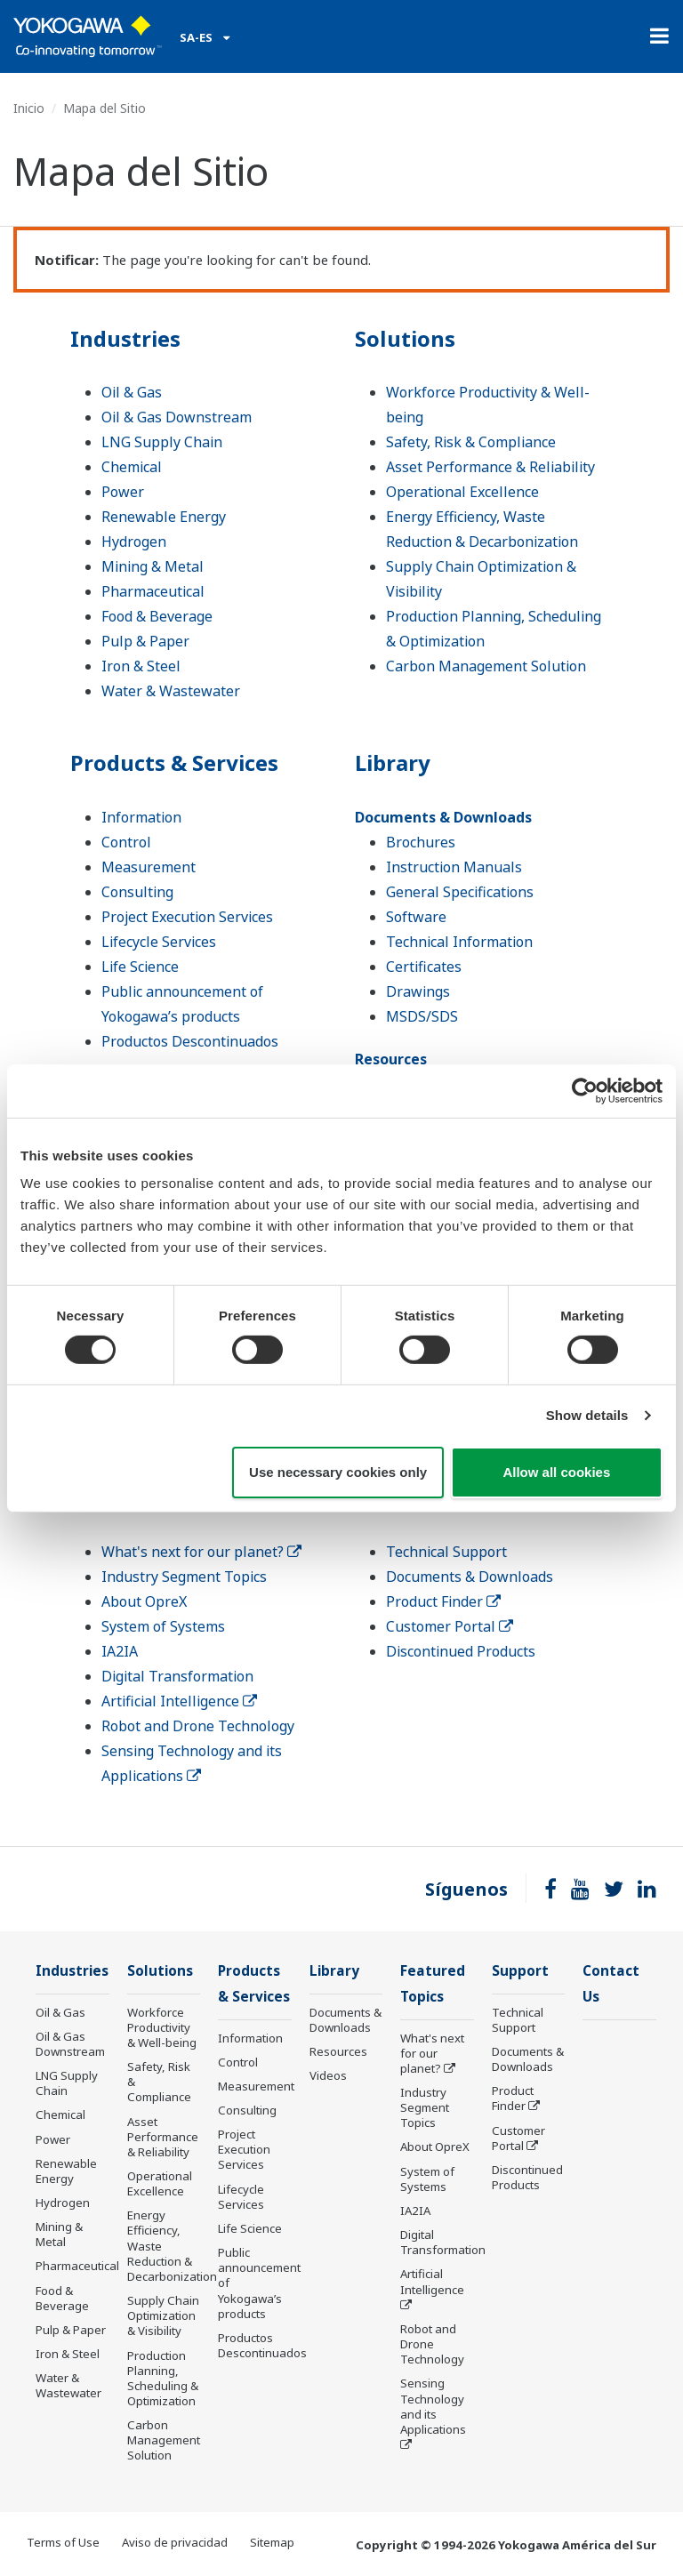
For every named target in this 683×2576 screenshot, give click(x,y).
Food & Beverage (157, 616)
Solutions (405, 338)
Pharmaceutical (153, 591)
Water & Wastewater (170, 691)
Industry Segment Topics (184, 1576)
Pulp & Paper (145, 641)
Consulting (137, 892)
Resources (391, 1059)
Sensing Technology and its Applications (433, 2405)
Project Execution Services (187, 917)
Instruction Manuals (454, 867)
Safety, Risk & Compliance (471, 442)
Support (520, 1971)
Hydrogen (133, 541)
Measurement (148, 867)
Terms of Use (63, 2542)
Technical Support (446, 1551)
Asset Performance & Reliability (490, 467)
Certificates (424, 966)
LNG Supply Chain (161, 442)
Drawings (418, 991)
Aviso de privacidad (175, 2542)
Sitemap (272, 2542)
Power (122, 492)
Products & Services (174, 762)
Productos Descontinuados (189, 1041)
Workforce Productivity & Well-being (162, 2027)
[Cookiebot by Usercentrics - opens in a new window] (585, 1090)
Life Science (140, 966)
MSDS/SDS (422, 1016)
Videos (328, 2075)
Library (392, 762)
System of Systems (163, 1626)
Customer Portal (449, 1626)
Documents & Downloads (443, 817)
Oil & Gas (131, 392)
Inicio (28, 108)
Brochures (420, 842)
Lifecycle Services (158, 941)
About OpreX (144, 1601)
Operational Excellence (462, 492)
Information (141, 817)
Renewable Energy (163, 516)
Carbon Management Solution (486, 666)
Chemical (131, 467)
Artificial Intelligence (179, 1701)
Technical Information (459, 941)
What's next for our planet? (201, 1551)
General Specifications (460, 892)
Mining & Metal (152, 566)
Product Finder (443, 1601)
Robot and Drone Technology (197, 1726)
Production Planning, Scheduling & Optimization (162, 2378)
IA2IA (119, 1651)
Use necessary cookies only (338, 1472)
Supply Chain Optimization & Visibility (163, 2315)
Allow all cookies (556, 1472)
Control (126, 842)
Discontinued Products (460, 1651)
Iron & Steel (141, 666)
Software (416, 917)
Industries (125, 338)
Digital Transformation (177, 1676)
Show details (587, 1415)
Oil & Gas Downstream (176, 417)
